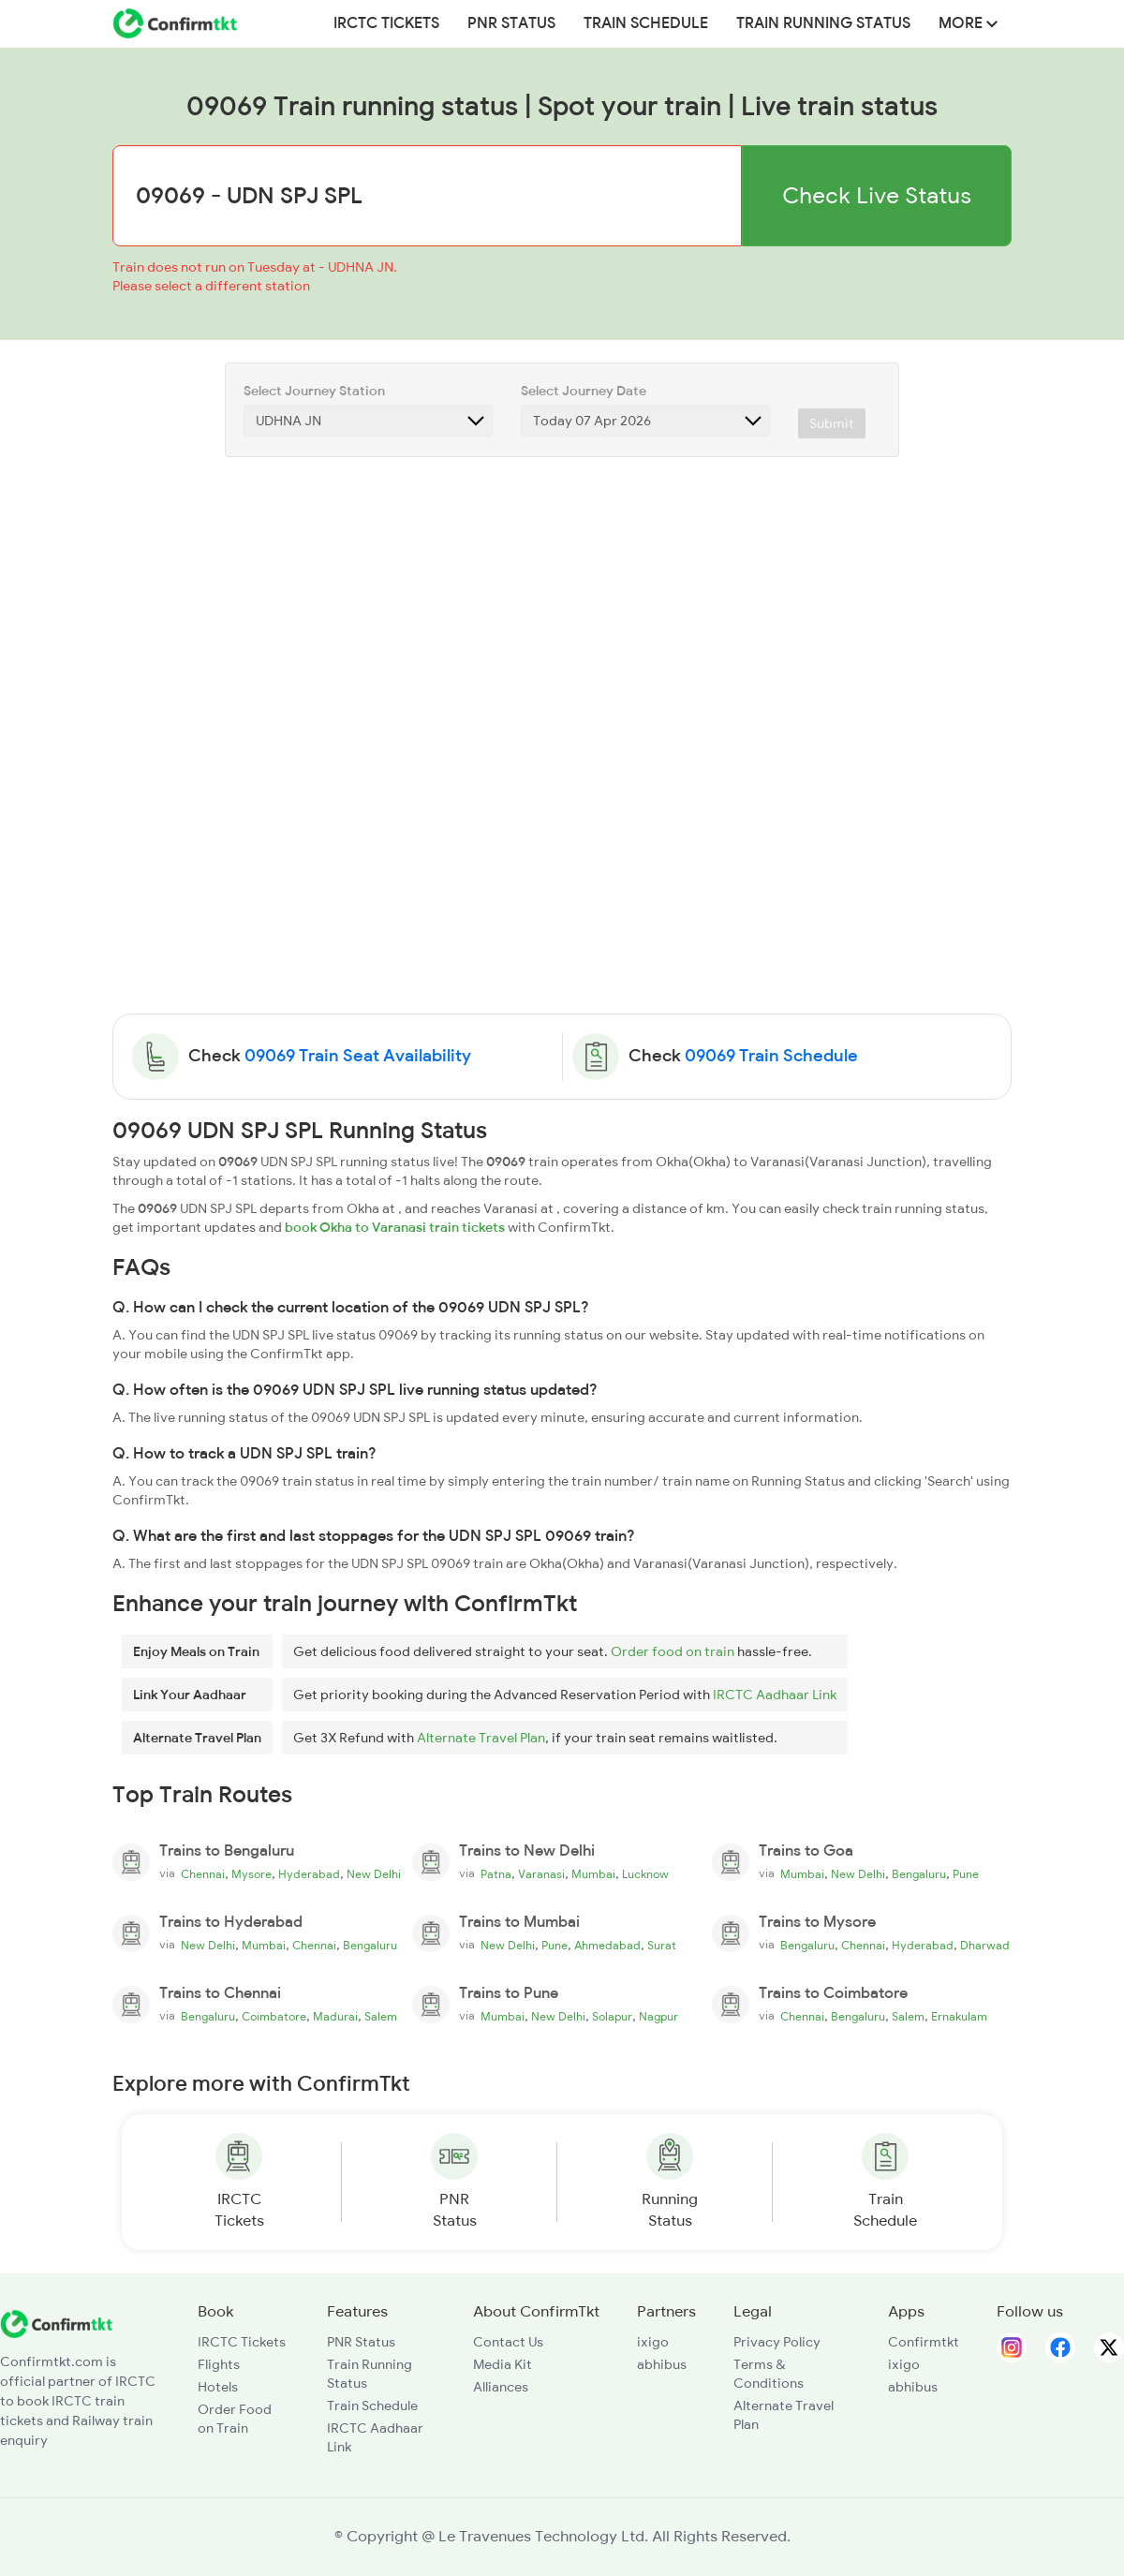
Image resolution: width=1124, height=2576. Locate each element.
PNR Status (511, 23)
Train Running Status (823, 23)
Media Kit (502, 2364)
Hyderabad (309, 1874)
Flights (219, 2364)
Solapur (612, 2016)
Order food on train (672, 1651)
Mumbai (593, 1874)
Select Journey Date (583, 390)
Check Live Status (876, 195)
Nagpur (658, 2016)
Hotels (218, 2386)
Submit (831, 423)
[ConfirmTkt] (56, 2323)
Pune (966, 1874)
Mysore (251, 1874)
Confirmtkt (923, 2341)
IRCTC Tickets (386, 23)
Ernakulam (959, 2016)
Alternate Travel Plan (481, 1737)
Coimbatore (274, 2016)
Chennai (203, 1874)
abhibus (662, 2364)
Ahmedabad (607, 1945)
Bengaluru (919, 1874)
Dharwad (985, 1945)
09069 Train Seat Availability (357, 1055)
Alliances (500, 2386)
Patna (496, 1874)
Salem (380, 2016)
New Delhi (374, 1874)
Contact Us (508, 2341)
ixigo (653, 2341)
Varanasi (541, 1874)
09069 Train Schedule (771, 1055)
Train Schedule (646, 23)
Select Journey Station (314, 390)
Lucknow (645, 1874)
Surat (661, 1945)
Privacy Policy (777, 2341)
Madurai (335, 2016)
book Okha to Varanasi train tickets (395, 1227)
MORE (968, 23)
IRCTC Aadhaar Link (774, 1694)
